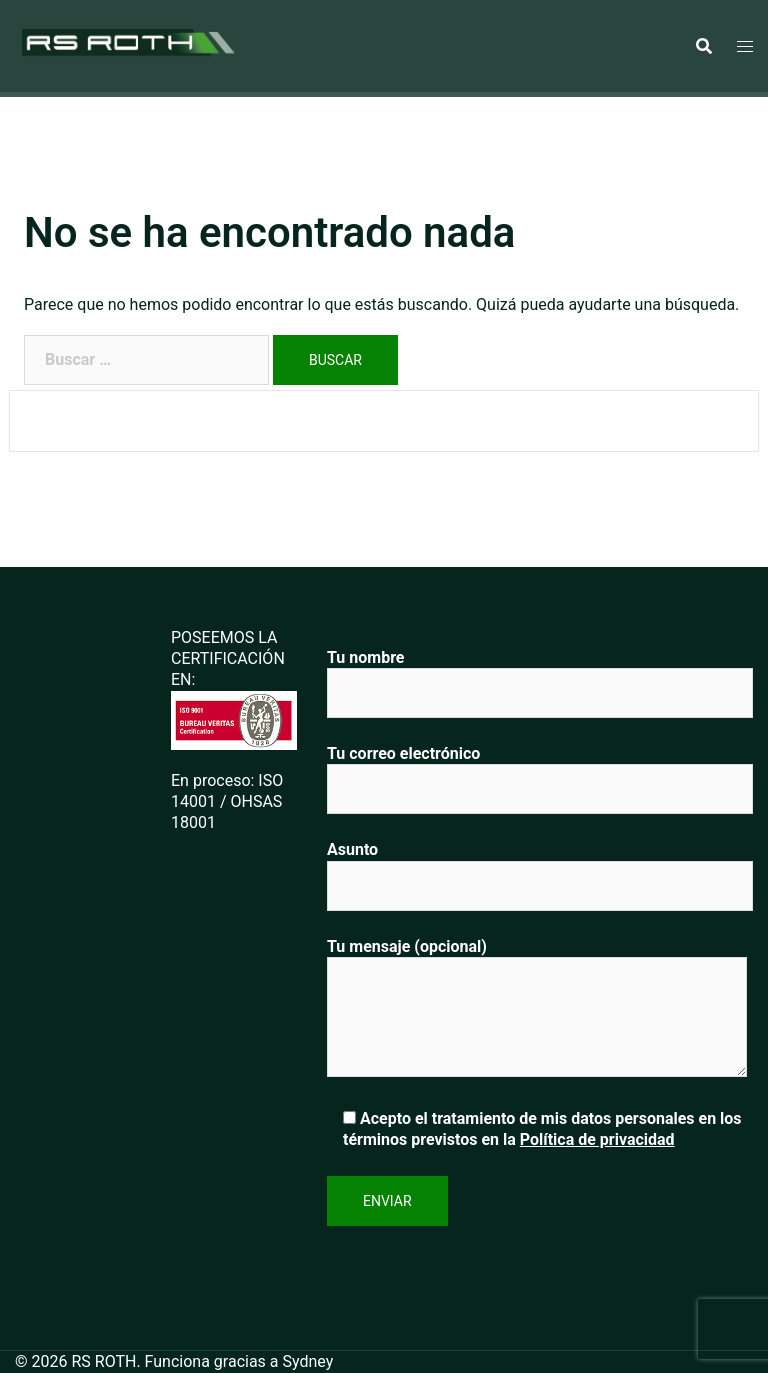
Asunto (540, 867)
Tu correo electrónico (540, 771)
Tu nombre (540, 675)
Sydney (308, 1361)
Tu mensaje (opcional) (537, 1009)
